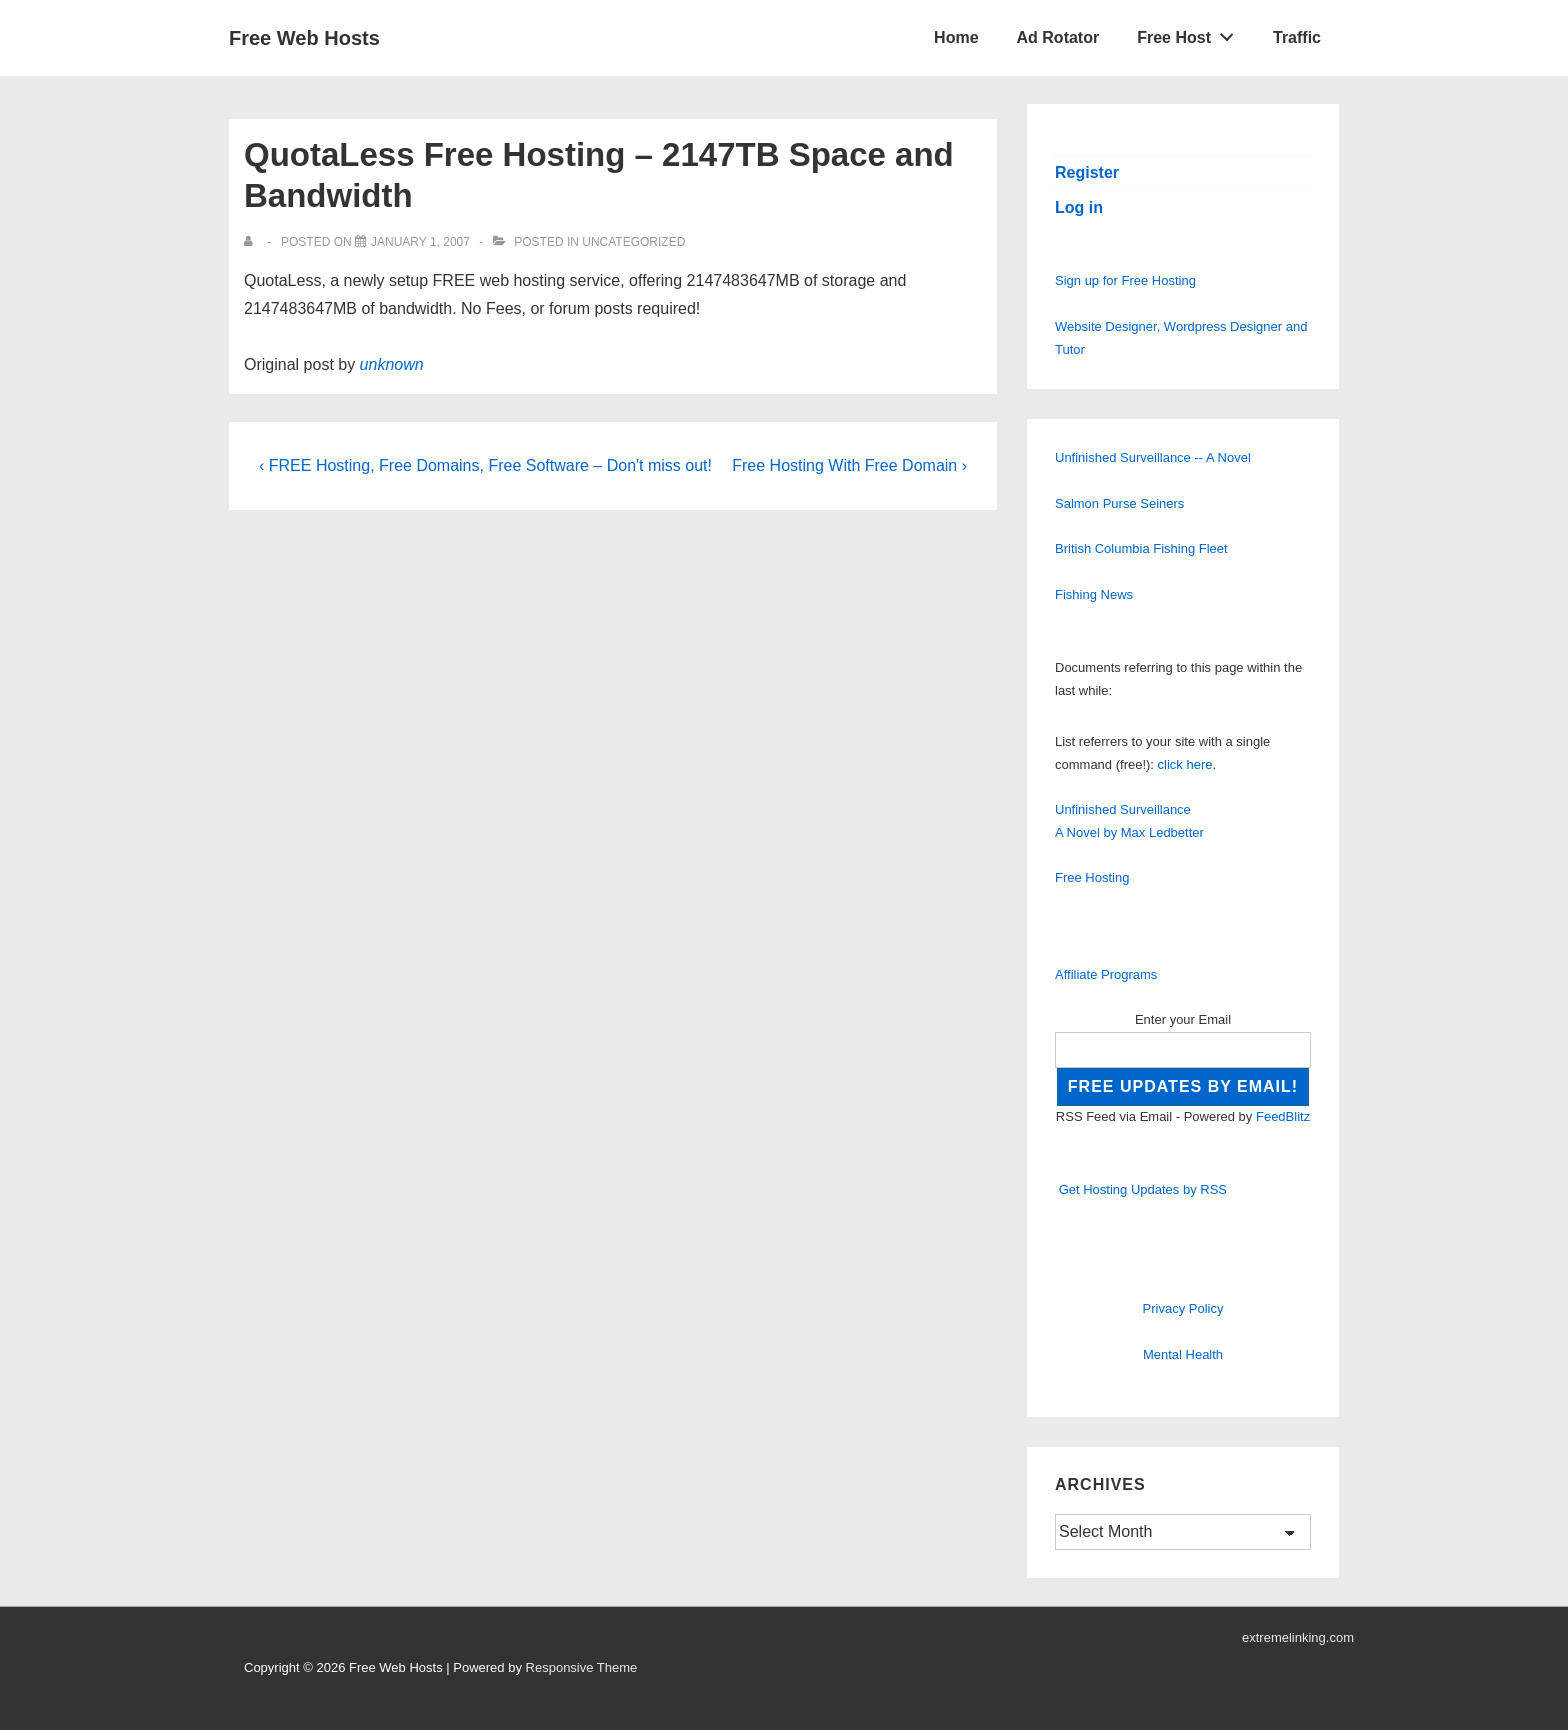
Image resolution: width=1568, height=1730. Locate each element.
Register (1087, 172)
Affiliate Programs (1106, 974)
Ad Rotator (1058, 37)
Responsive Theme (582, 1667)
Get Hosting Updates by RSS (1143, 1189)
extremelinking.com (1298, 1637)
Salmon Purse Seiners (1119, 503)
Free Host (1191, 33)
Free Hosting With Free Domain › (849, 465)
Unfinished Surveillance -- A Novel (1153, 457)
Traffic (1297, 37)
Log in (1079, 207)
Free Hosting (1092, 877)
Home (956, 37)
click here (1185, 764)
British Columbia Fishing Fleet (1141, 548)
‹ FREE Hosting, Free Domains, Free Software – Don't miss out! (485, 465)
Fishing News (1094, 594)
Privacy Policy (1183, 1308)
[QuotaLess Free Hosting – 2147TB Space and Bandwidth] (420, 242)
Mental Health (1183, 1354)
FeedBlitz (1283, 1116)
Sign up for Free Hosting (1125, 280)
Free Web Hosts (304, 38)
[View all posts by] (252, 242)
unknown (392, 364)
